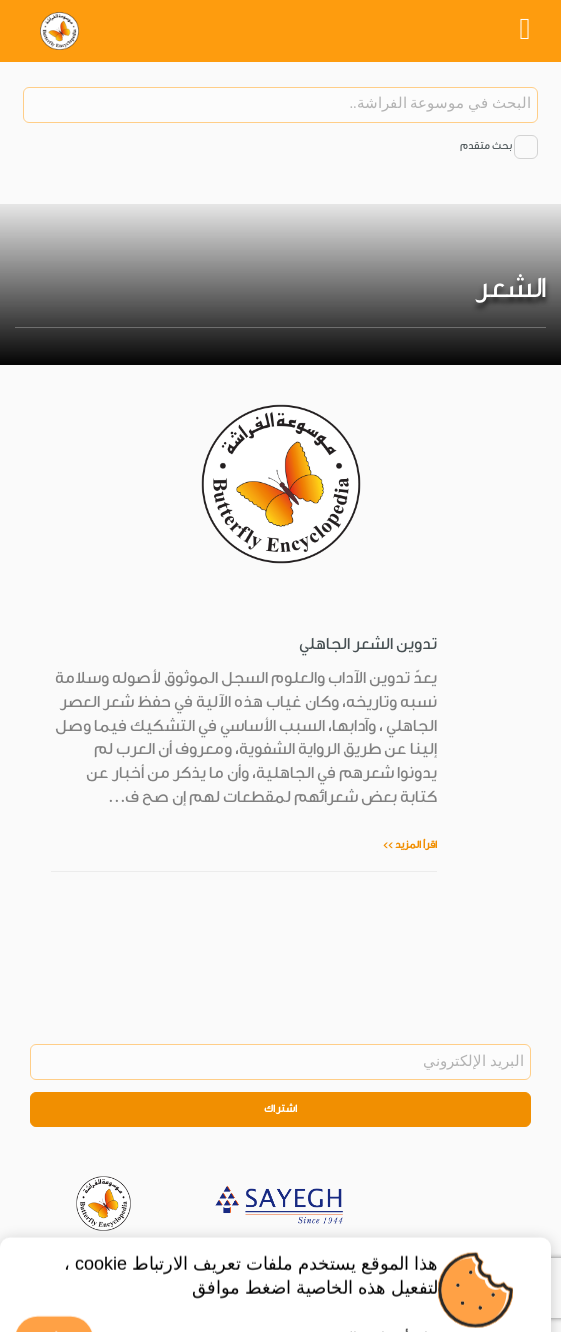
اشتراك (281, 1109)
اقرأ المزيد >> (410, 845)
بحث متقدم (486, 146)
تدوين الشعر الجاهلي (368, 644)
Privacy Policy (284, 1256)
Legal (350, 1256)
